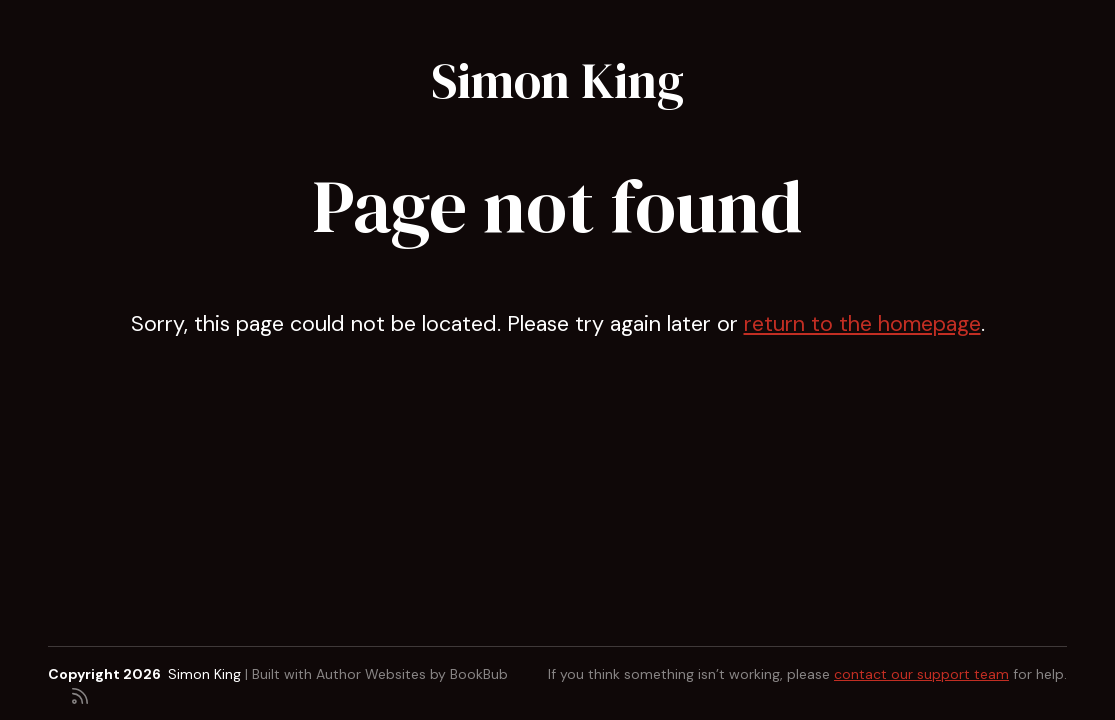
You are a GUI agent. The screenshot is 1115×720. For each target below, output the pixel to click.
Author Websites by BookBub (412, 674)
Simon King (557, 80)
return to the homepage (862, 324)
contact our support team (921, 674)
